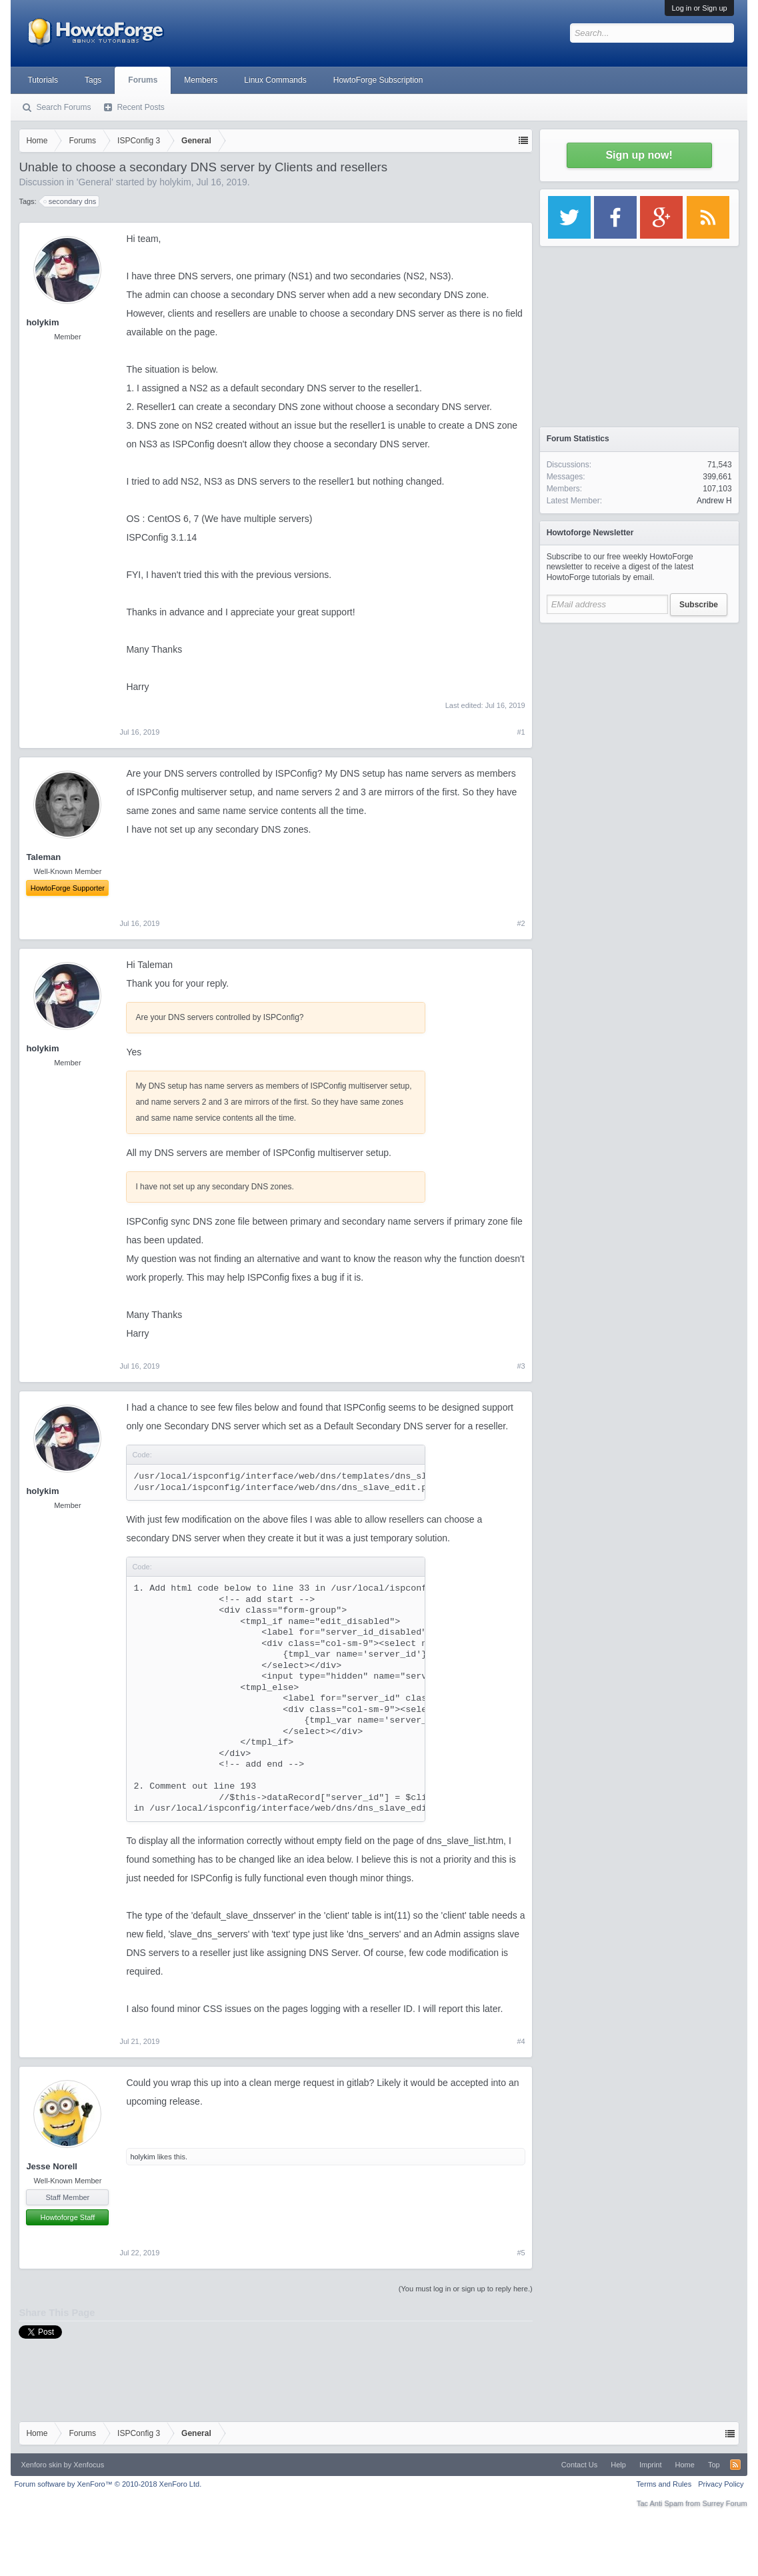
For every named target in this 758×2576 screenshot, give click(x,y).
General (94, 182)
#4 (521, 2041)
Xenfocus (88, 2465)
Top (714, 2465)
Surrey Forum (724, 2503)
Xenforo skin (41, 2465)
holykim (175, 182)
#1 (521, 732)
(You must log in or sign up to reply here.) (466, 2289)
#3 (521, 1366)
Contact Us (579, 2465)
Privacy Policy (720, 2484)
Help (618, 2465)
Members (200, 80)
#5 (521, 2253)
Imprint (650, 2465)
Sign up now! (638, 155)
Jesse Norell (51, 2166)
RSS (735, 2464)
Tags (93, 80)
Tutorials (42, 80)
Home (685, 2465)
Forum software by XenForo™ (107, 2484)
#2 (521, 923)
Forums (142, 80)
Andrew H (714, 500)
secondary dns (71, 201)
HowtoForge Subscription (378, 80)
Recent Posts (140, 107)
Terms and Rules (664, 2484)
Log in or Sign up (699, 8)
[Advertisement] (639, 713)
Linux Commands (275, 80)
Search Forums (63, 107)
